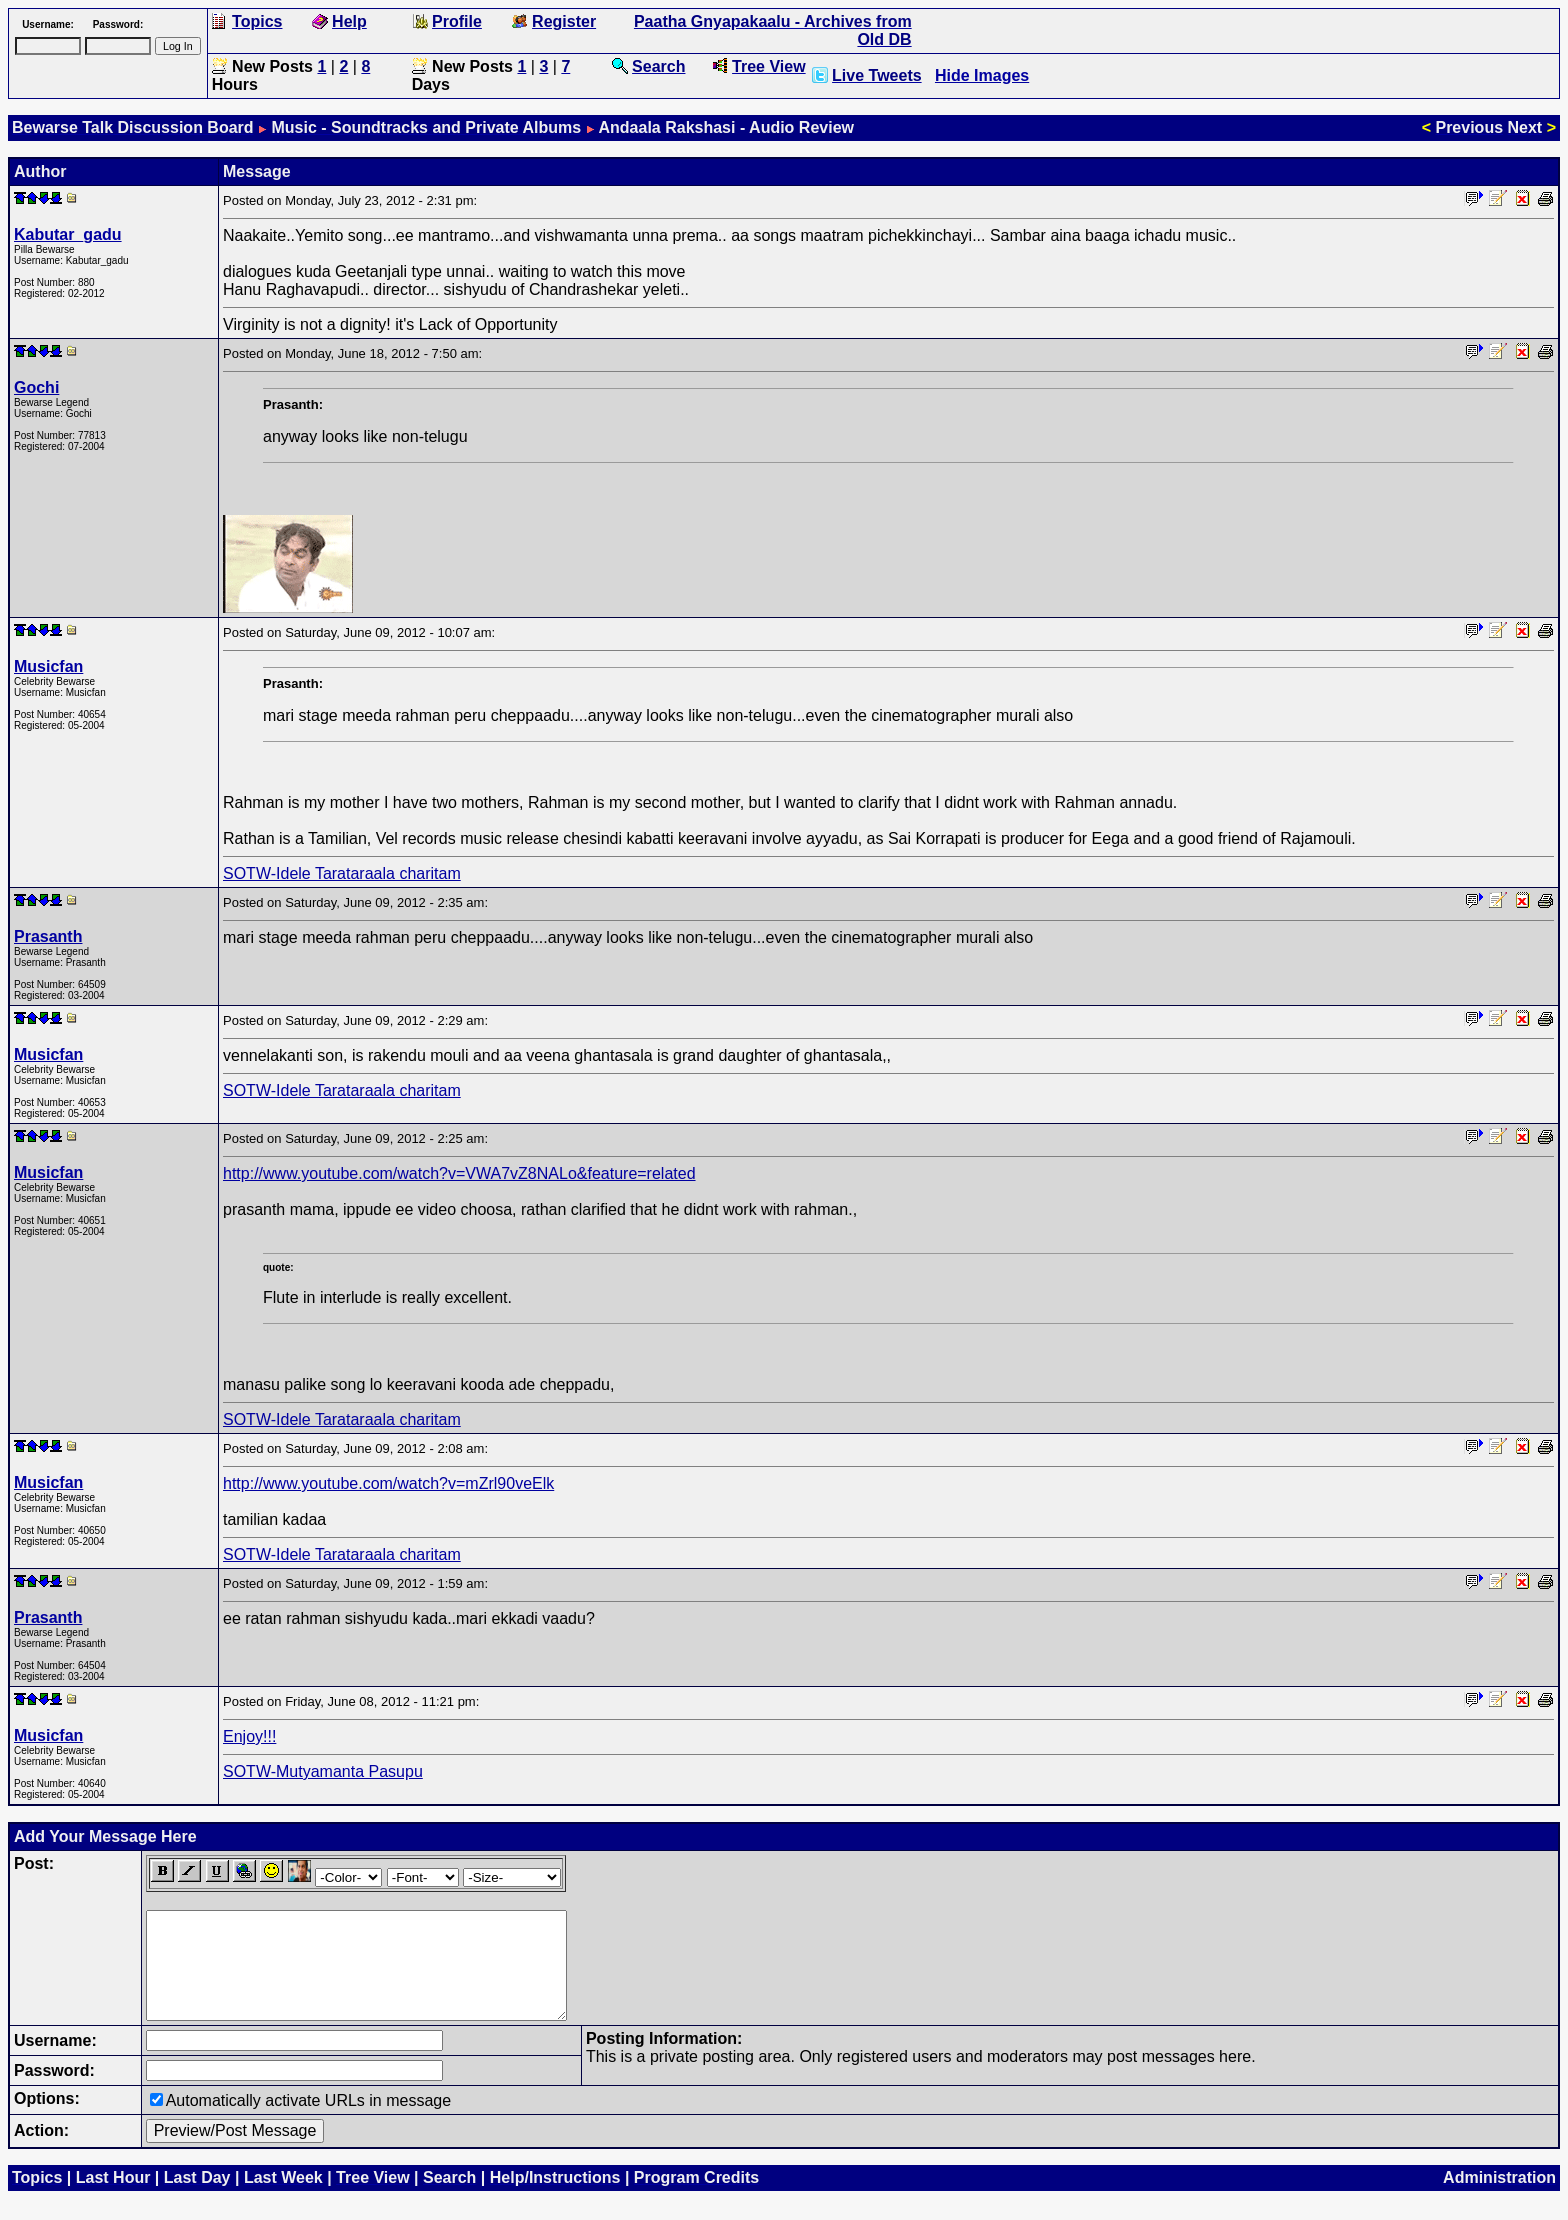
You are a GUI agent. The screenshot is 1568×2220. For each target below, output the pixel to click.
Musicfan (48, 666)
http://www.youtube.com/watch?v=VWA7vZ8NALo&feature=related (459, 1173)
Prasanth (48, 936)
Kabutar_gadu (68, 234)
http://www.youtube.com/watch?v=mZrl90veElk (388, 1483)
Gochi (36, 387)
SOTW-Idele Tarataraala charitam (342, 873)
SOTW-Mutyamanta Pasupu (323, 1771)
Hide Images (982, 75)
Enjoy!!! (249, 1736)
